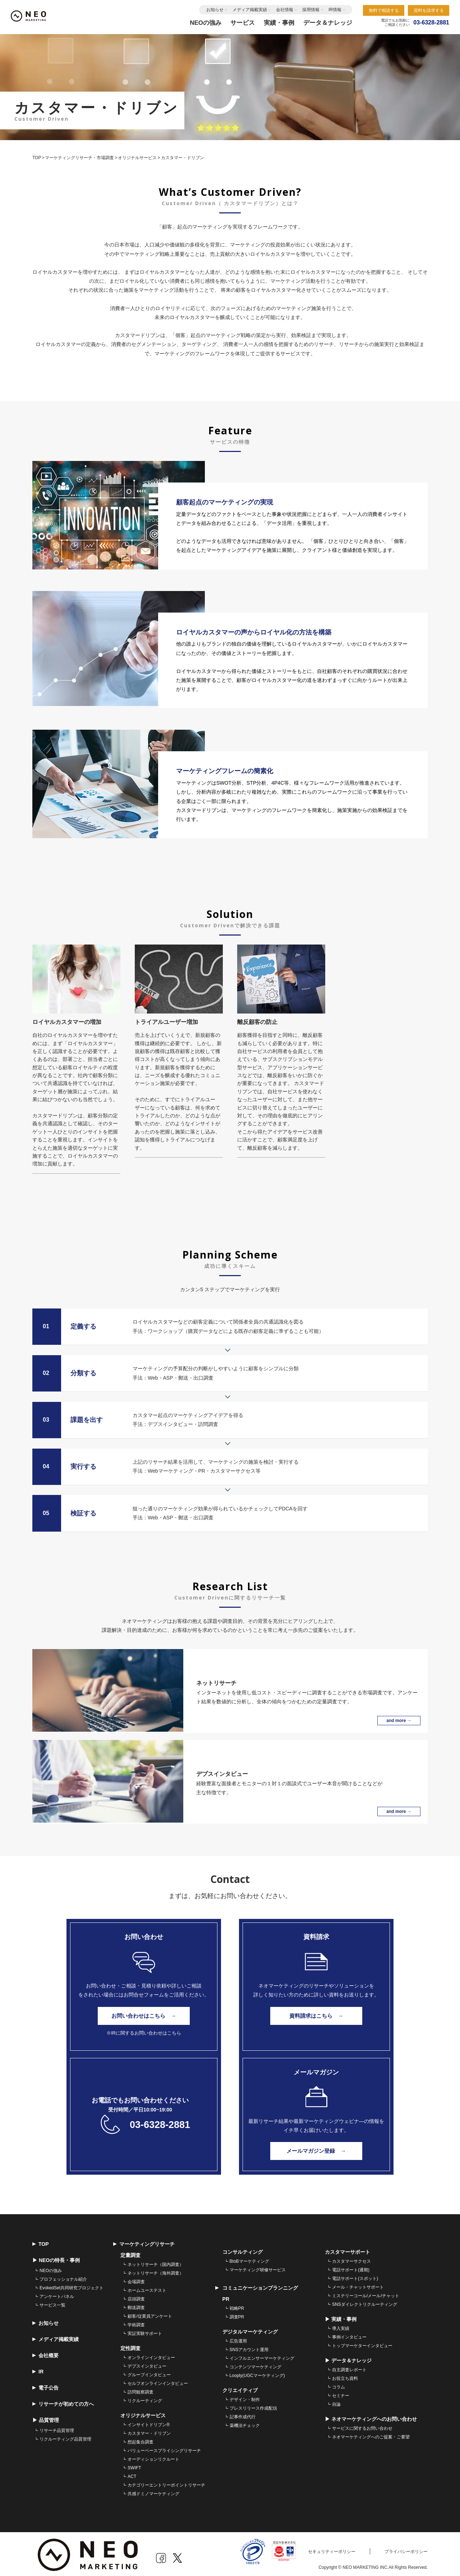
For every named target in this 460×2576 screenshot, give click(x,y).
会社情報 (284, 10)
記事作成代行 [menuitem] (243, 2413)
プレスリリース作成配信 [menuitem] (253, 2405)
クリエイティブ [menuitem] (240, 2387)
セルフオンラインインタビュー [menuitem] (158, 2380)
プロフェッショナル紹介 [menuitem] (63, 2276)
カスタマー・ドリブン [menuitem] (149, 2430)
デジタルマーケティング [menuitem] (250, 2329)
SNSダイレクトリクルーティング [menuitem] (364, 2301)
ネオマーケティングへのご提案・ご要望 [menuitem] (371, 2434)
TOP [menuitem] (40, 2241)
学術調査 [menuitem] (136, 2322)
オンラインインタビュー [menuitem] (151, 2354)
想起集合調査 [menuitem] (140, 2439)
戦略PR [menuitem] (237, 2305)
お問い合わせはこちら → (144, 2016)
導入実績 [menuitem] (340, 2325)
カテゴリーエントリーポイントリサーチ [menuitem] (166, 2482)
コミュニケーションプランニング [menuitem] (256, 2285)
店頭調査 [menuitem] (136, 2296)
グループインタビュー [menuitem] (149, 2371)
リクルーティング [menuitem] (145, 2397)
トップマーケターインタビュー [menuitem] (362, 2342)
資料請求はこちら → (316, 2016)
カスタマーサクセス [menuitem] (351, 2258)
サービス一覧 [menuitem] (52, 2302)
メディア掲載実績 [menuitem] (55, 2336)
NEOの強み (205, 22)
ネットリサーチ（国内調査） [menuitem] (156, 2261)
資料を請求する (429, 10)
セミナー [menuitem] (340, 2392)
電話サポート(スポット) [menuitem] (355, 2275)
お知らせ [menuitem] (45, 2320)
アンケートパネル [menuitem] (57, 2293)
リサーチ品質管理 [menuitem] (57, 2427)
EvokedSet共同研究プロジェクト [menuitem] (72, 2285)
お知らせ (215, 10)
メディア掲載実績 (250, 10)
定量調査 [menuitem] (130, 2252)
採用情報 (310, 10)
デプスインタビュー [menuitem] (147, 2363)
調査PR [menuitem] (237, 2314)
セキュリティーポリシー (331, 2548)
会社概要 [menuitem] (45, 2352)
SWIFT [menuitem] (134, 2464)
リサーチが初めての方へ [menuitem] (63, 2401)
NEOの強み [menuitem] (51, 2267)
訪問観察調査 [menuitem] (140, 2389)
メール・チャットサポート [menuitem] (358, 2284)
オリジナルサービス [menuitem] (143, 2412)
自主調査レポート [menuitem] (349, 2366)
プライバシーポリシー (406, 2548)
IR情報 (334, 10)
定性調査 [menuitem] (130, 2345)
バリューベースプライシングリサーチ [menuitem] (164, 2447)
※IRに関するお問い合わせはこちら (143, 2032)
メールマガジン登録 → (316, 2148)
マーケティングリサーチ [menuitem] (144, 2241)
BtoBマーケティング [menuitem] (249, 2258)
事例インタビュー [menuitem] (349, 2334)
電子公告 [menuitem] (45, 2384)
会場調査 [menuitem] (136, 2278)
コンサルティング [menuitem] (242, 2249)
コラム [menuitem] (338, 2384)
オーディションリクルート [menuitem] (153, 2456)
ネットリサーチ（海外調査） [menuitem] (156, 2270)
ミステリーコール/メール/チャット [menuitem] (365, 2292)
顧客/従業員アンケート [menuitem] (150, 2313)
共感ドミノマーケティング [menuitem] (153, 2490)
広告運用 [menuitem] (238, 2338)
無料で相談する (384, 10)
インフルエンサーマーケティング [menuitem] (262, 2355)
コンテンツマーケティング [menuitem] (255, 2364)
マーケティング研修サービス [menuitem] (258, 2267)
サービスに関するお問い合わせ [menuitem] (362, 2425)
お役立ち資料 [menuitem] (345, 2375)
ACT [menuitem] (132, 2473)
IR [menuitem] (37, 2368)
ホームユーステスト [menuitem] (147, 2287)
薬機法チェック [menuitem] (245, 2422)
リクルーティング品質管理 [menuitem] (65, 2436)
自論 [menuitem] (336, 2401)
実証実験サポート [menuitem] (145, 2330)
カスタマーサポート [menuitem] (347, 2249)
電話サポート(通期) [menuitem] (350, 2267)
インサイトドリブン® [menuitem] (149, 2421)
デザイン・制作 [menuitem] (245, 2396)
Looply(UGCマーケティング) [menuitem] (257, 2372)
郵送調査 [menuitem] (136, 2304)
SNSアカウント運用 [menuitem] (249, 2346)
